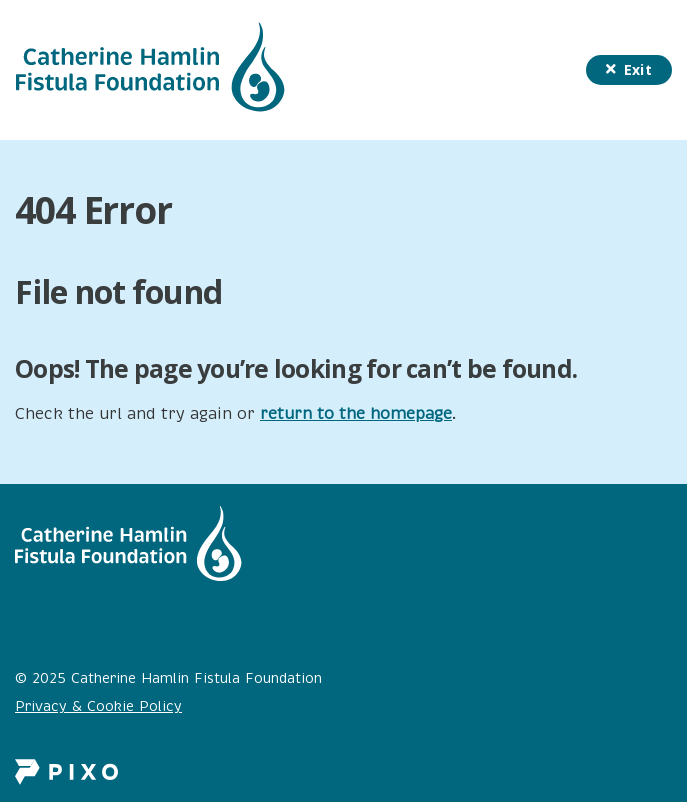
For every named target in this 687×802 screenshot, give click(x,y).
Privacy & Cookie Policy (98, 706)
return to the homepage (356, 414)
